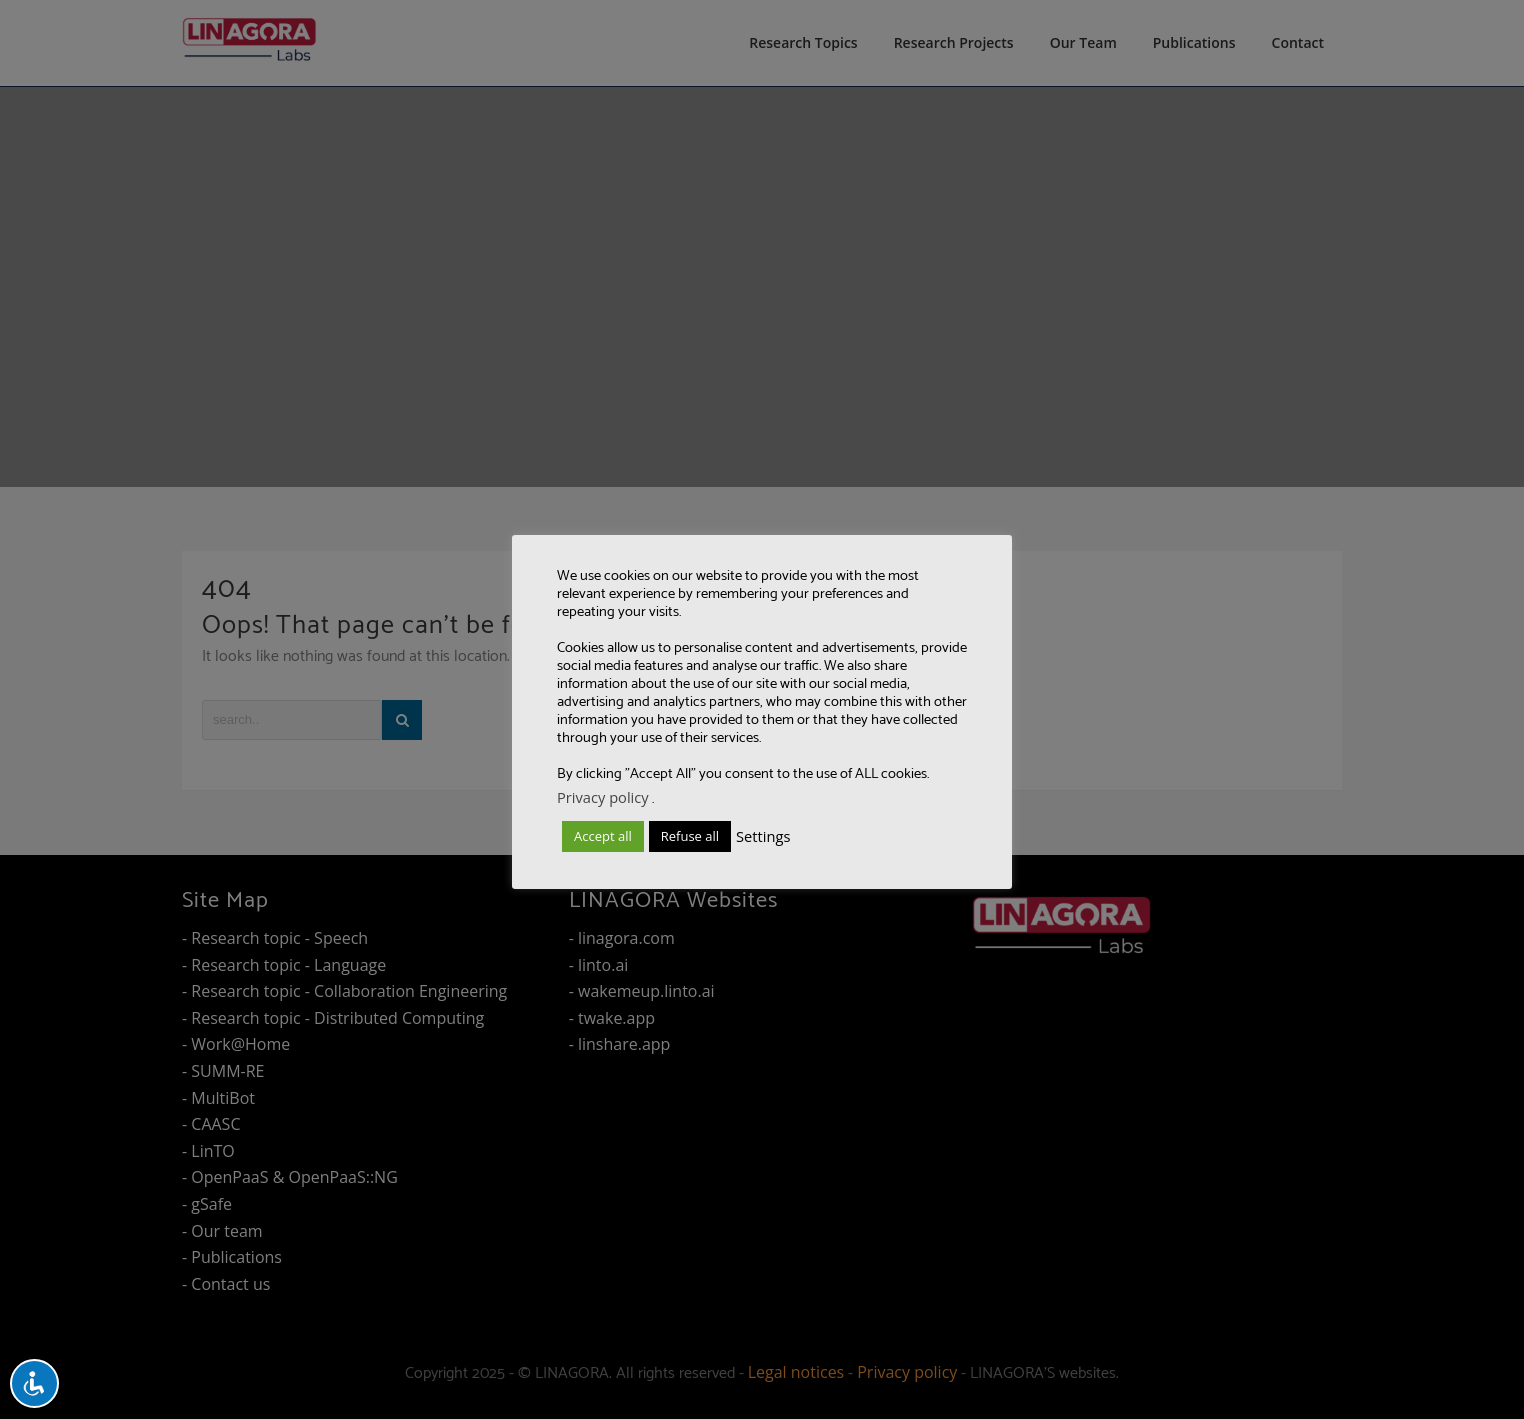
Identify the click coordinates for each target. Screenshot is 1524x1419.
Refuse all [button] (690, 836)
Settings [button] (763, 836)
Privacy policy (603, 797)
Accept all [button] (603, 836)
